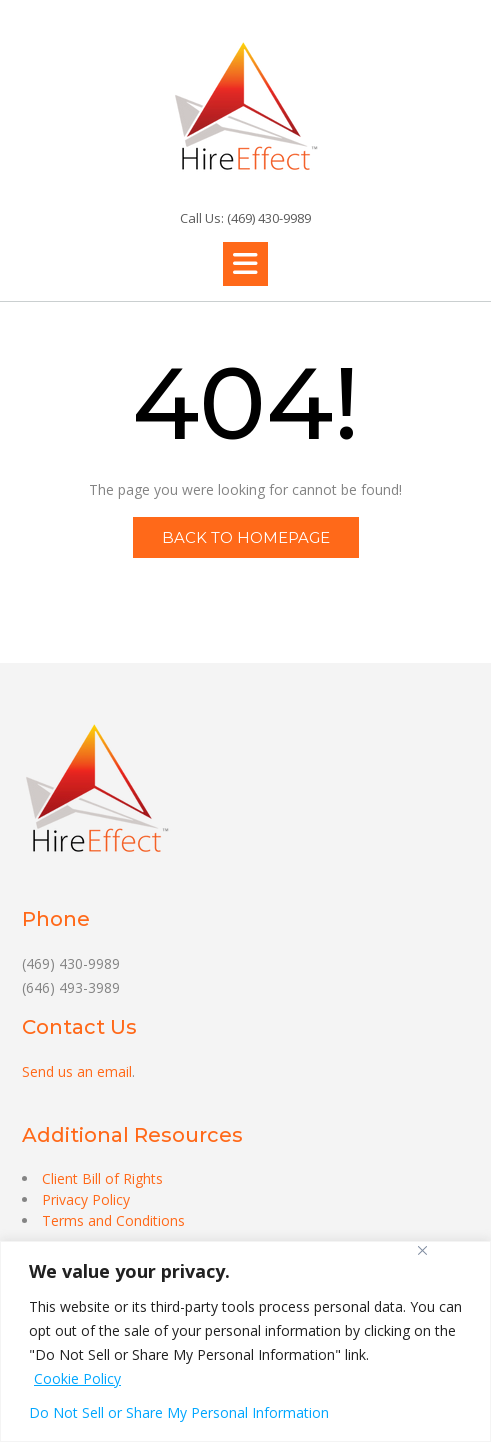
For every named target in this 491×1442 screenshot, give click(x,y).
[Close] (422, 1250)
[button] (245, 264)
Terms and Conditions (113, 1220)
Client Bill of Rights (102, 1178)
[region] (245, 1341)
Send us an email (77, 1071)
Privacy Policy (86, 1199)
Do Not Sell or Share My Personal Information (179, 1412)
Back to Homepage (246, 537)
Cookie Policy (77, 1378)
